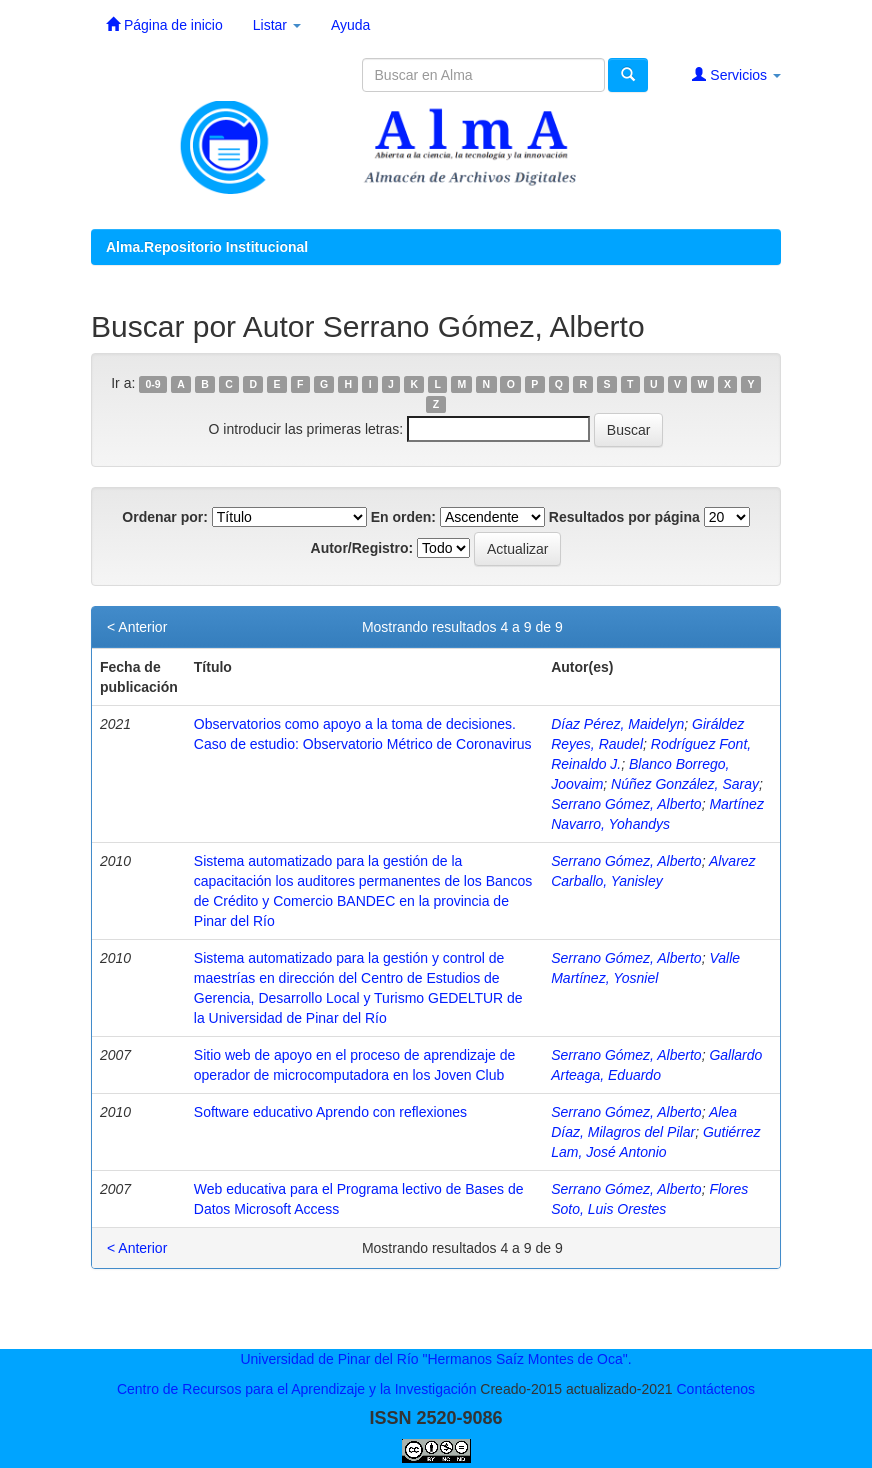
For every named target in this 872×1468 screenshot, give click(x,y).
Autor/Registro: (362, 548)
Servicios (736, 74)
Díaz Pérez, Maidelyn (617, 724)
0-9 (153, 384)
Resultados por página (624, 517)
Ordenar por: (165, 517)
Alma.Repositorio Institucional (207, 247)
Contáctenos (715, 1389)
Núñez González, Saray (685, 784)
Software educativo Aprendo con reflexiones (330, 1112)
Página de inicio (164, 24)
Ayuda (350, 25)
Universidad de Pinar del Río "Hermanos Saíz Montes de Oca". (435, 1359)
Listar (277, 25)
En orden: (403, 517)
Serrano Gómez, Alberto (626, 804)
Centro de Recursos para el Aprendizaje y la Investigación (297, 1389)
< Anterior (137, 627)
